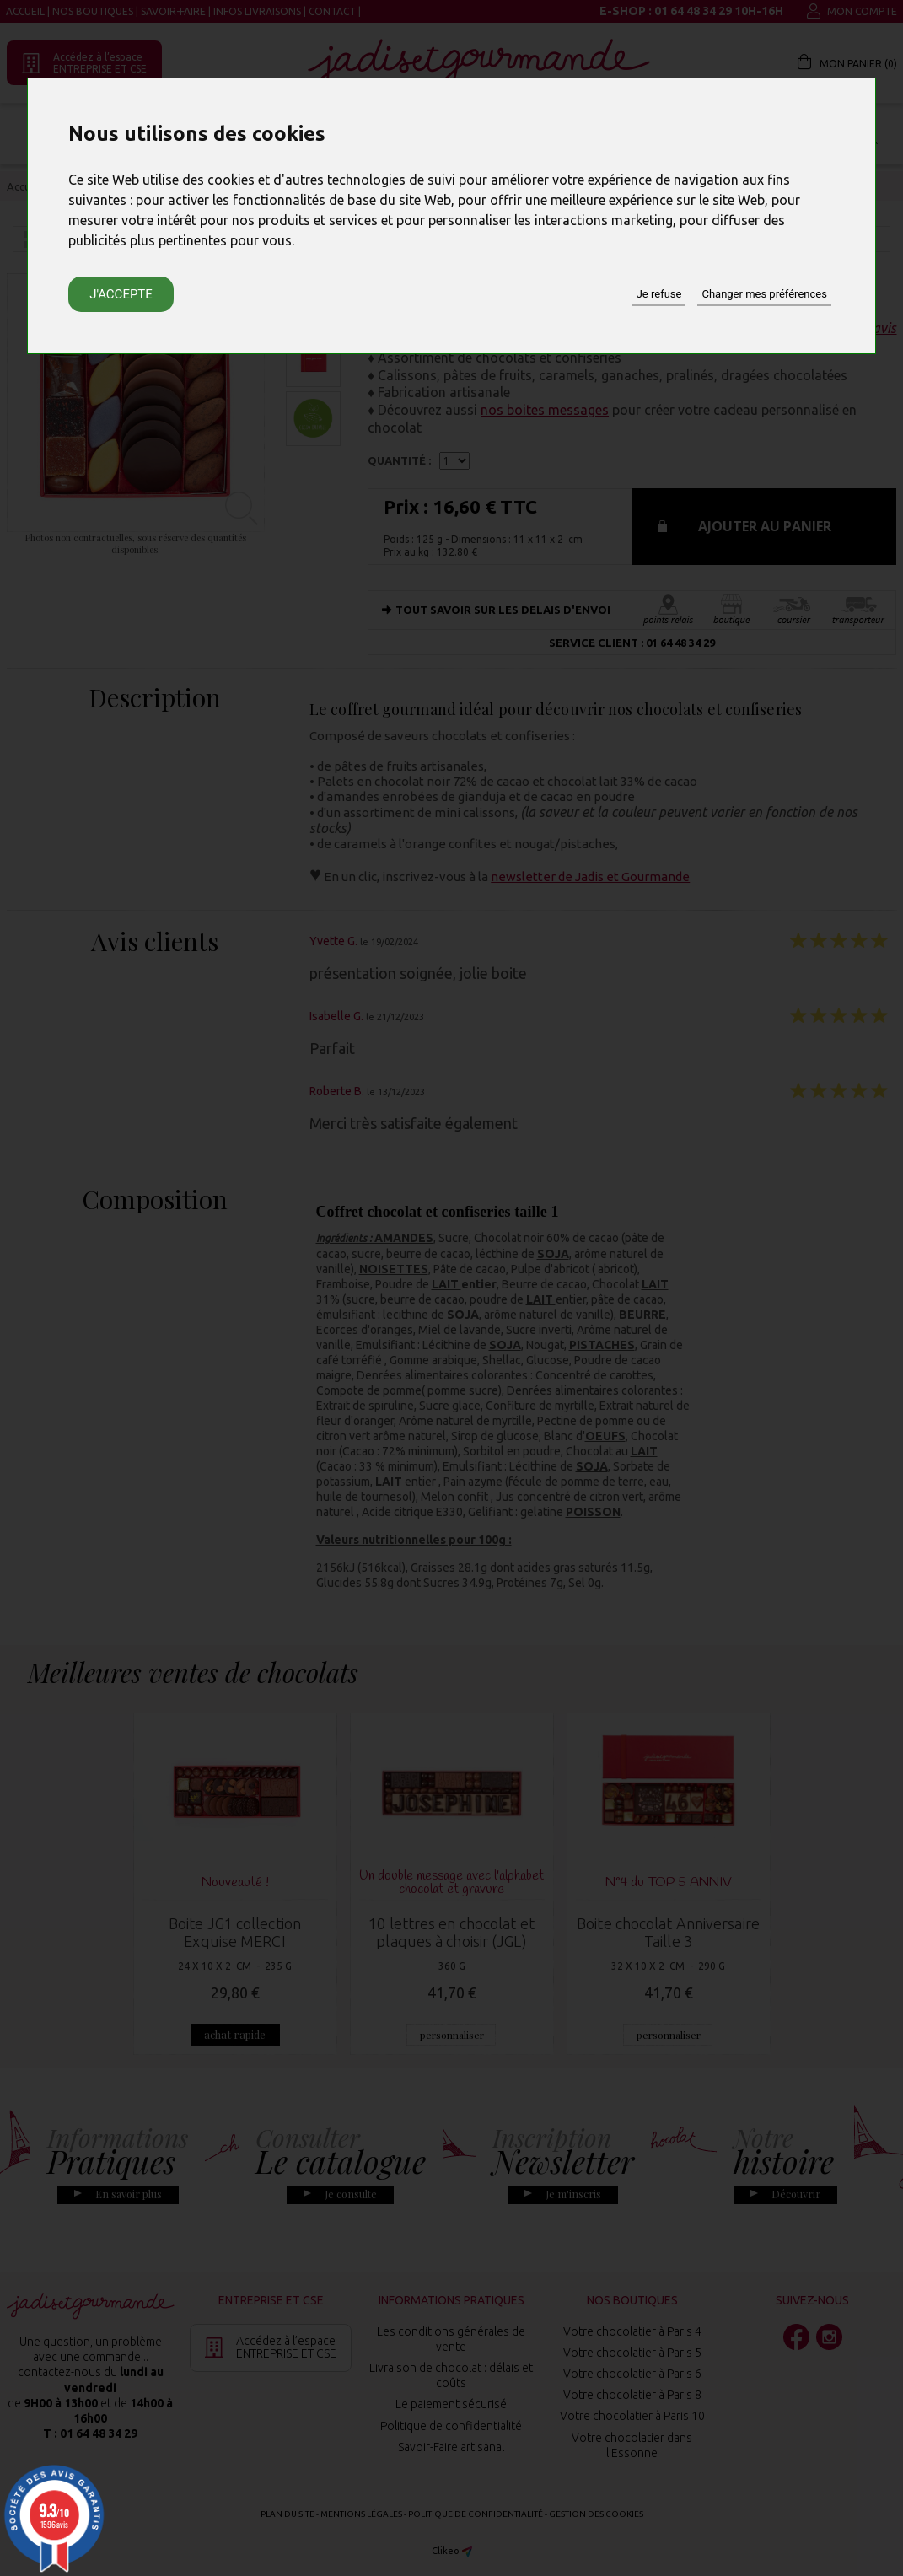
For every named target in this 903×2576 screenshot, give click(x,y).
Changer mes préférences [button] (763, 294)
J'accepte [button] (121, 294)
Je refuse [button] (659, 294)
